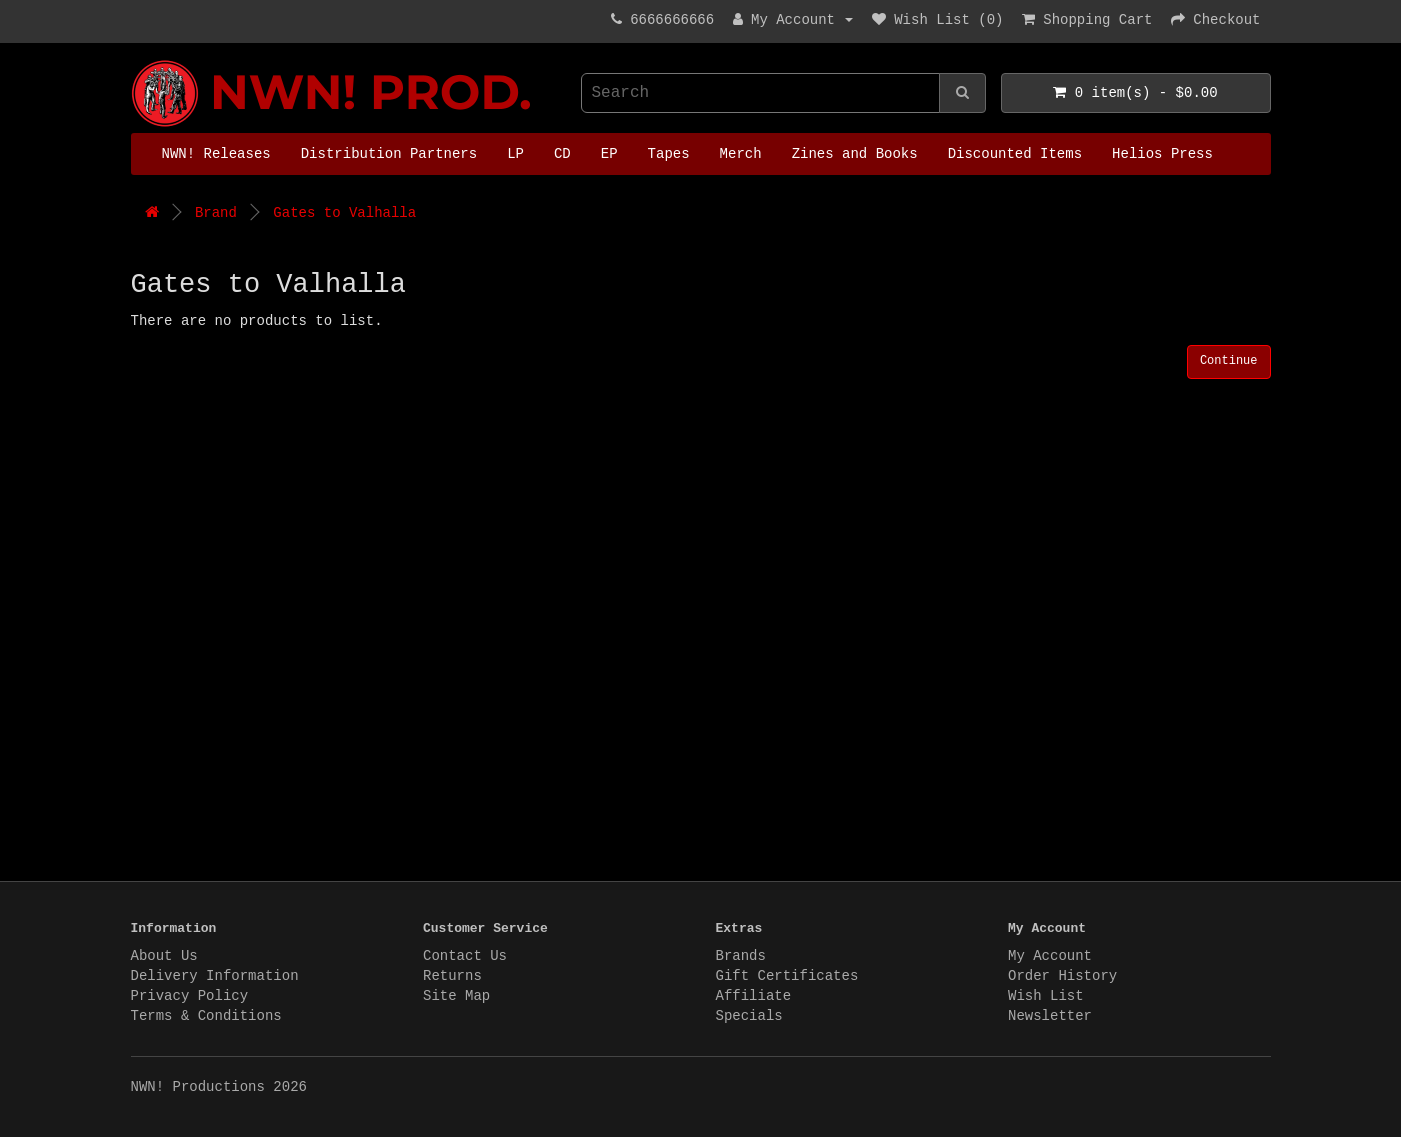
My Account (1050, 956)
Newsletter (1050, 1016)
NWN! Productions (136, 60)
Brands (741, 956)
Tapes (669, 154)
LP (515, 154)
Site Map (456, 996)
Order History (1062, 976)
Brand (216, 213)
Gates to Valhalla (344, 213)
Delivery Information (215, 976)
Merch (741, 154)
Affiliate (754, 996)
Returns (452, 976)
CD (562, 154)
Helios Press (1162, 154)
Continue (1229, 361)
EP (609, 154)
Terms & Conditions (206, 1016)
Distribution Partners (389, 154)
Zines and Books (855, 154)
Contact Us (465, 956)
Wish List (1046, 996)
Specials (749, 1016)
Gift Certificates (787, 976)
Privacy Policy (190, 996)
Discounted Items (1015, 154)
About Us (164, 956)
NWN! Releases (216, 154)
